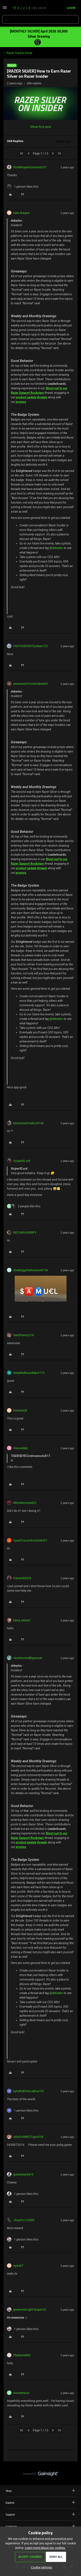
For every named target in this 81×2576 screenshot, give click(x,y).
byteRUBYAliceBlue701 (28, 2091)
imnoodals (20, 1448)
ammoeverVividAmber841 (30, 684)
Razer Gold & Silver (19, 53)
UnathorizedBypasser (27, 1658)
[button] (4, 9)
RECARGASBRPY (25, 1232)
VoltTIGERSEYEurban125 (30, 646)
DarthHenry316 (23, 1335)
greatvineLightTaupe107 (29, 2309)
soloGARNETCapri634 (28, 2137)
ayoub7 (18, 2266)
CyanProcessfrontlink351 (30, 1540)
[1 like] (22, 186)
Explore (40, 2502)
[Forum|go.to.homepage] (29, 8)
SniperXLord (21, 1161)
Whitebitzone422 (24, 1503)
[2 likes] (23, 1206)
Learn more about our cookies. (45, 2548)
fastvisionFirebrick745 (28, 1123)
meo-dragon (21, 213)
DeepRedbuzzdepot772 (28, 1373)
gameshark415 (23, 2174)
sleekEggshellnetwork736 (30, 1270)
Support (40, 2514)
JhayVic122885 (24, 2220)
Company (40, 2526)
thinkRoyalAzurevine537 (29, 167)
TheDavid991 (22, 2355)
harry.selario (21, 1620)
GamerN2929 (22, 1578)
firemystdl (20, 1410)
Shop (40, 2491)
